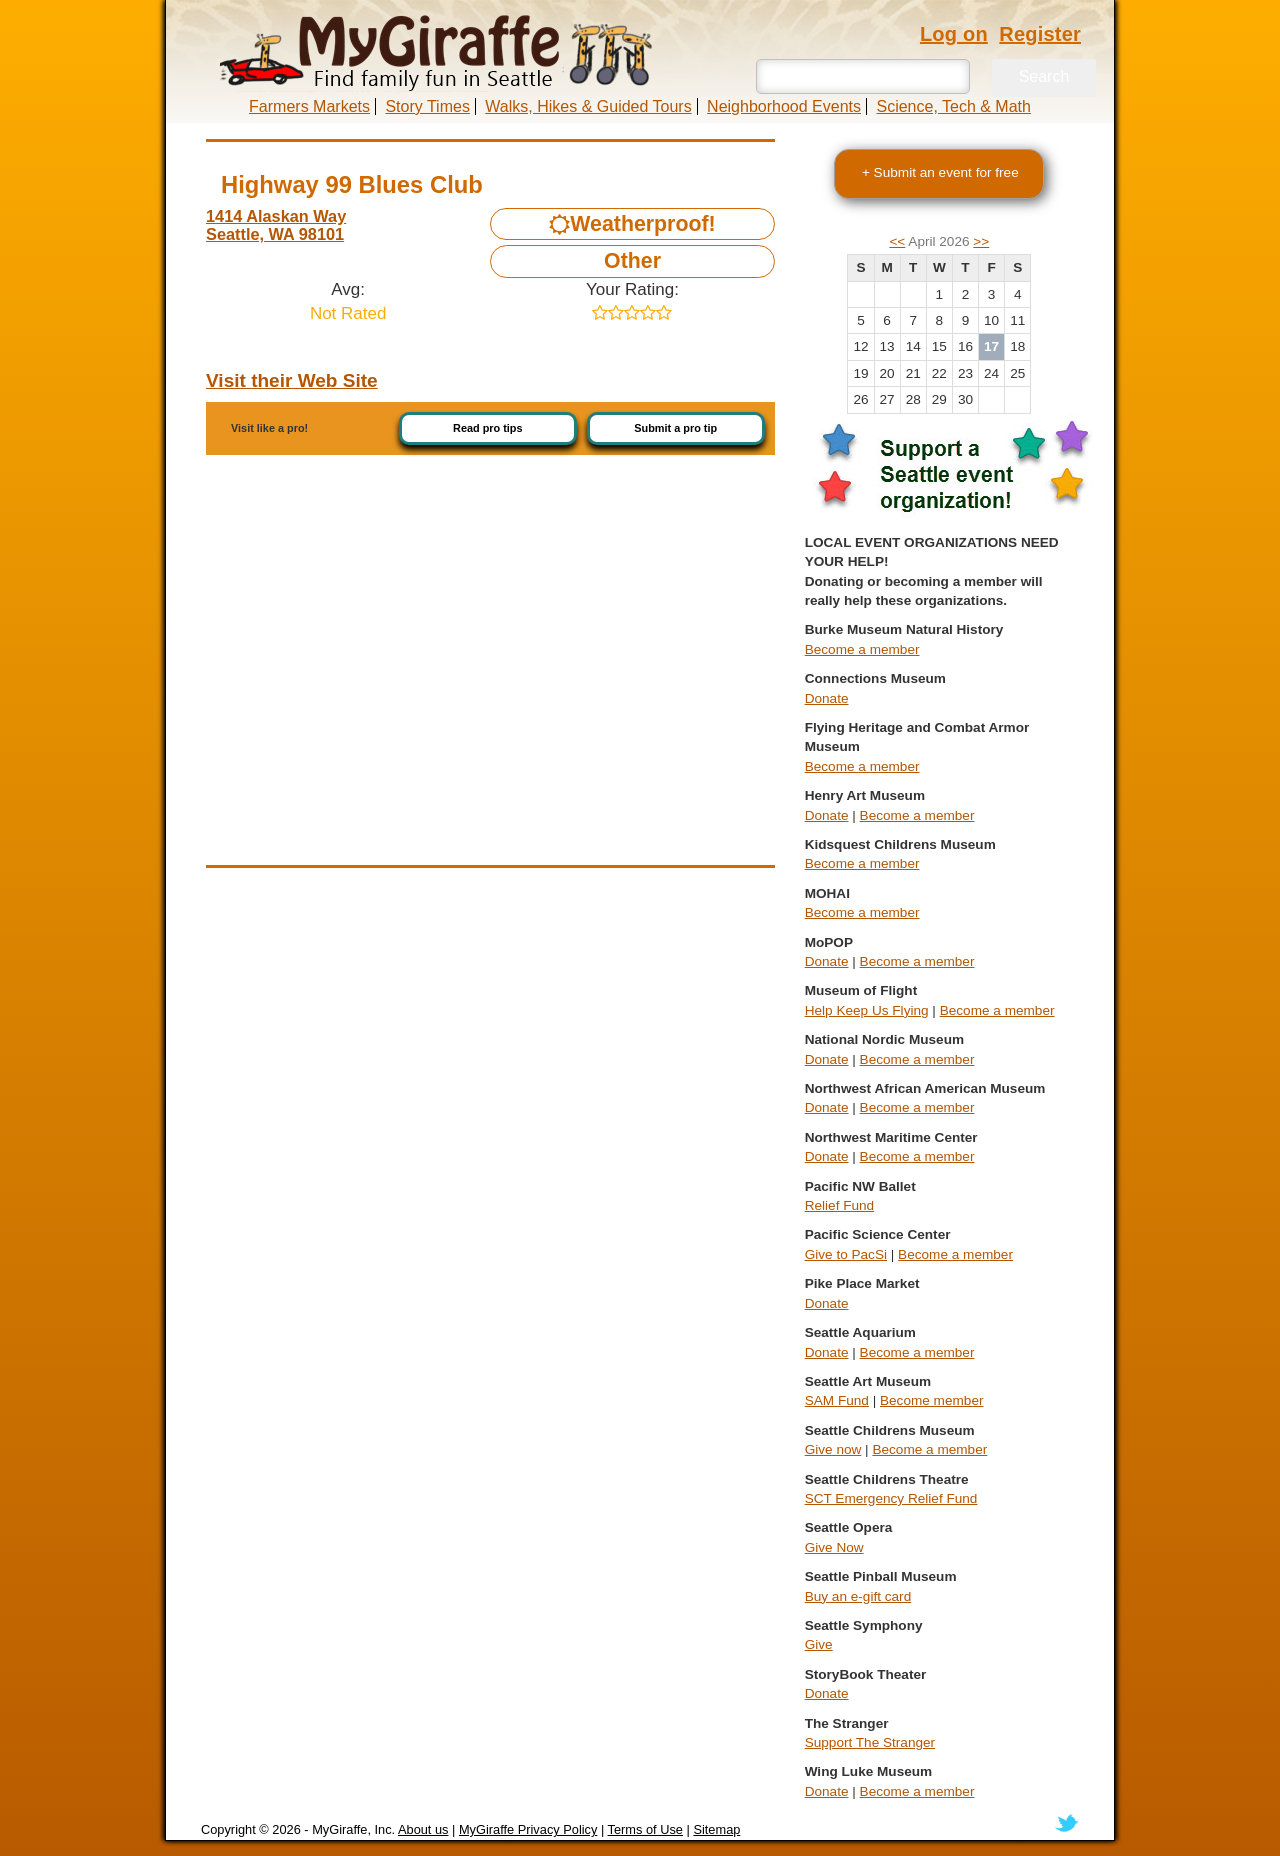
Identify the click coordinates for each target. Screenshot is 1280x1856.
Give (819, 1644)
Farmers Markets (309, 106)
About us (423, 1829)
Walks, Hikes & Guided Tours (588, 106)
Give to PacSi (846, 1254)
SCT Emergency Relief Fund (891, 1498)
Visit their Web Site (292, 380)
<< (897, 241)
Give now (833, 1449)
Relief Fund (840, 1205)
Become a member (862, 649)
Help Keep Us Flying (867, 1010)
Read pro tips (488, 428)
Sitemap (716, 1829)
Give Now (834, 1547)
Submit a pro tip (675, 428)
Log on (954, 34)
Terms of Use (645, 1829)
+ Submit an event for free (940, 172)
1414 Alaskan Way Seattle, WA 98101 (276, 225)
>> (981, 241)
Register (1040, 34)
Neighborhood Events (784, 106)
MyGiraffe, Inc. (353, 1829)
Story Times (427, 106)
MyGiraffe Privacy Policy (528, 1829)
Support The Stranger (870, 1742)
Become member (932, 1400)
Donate (827, 698)
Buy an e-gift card (858, 1596)
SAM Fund (837, 1400)
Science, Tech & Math (953, 106)
